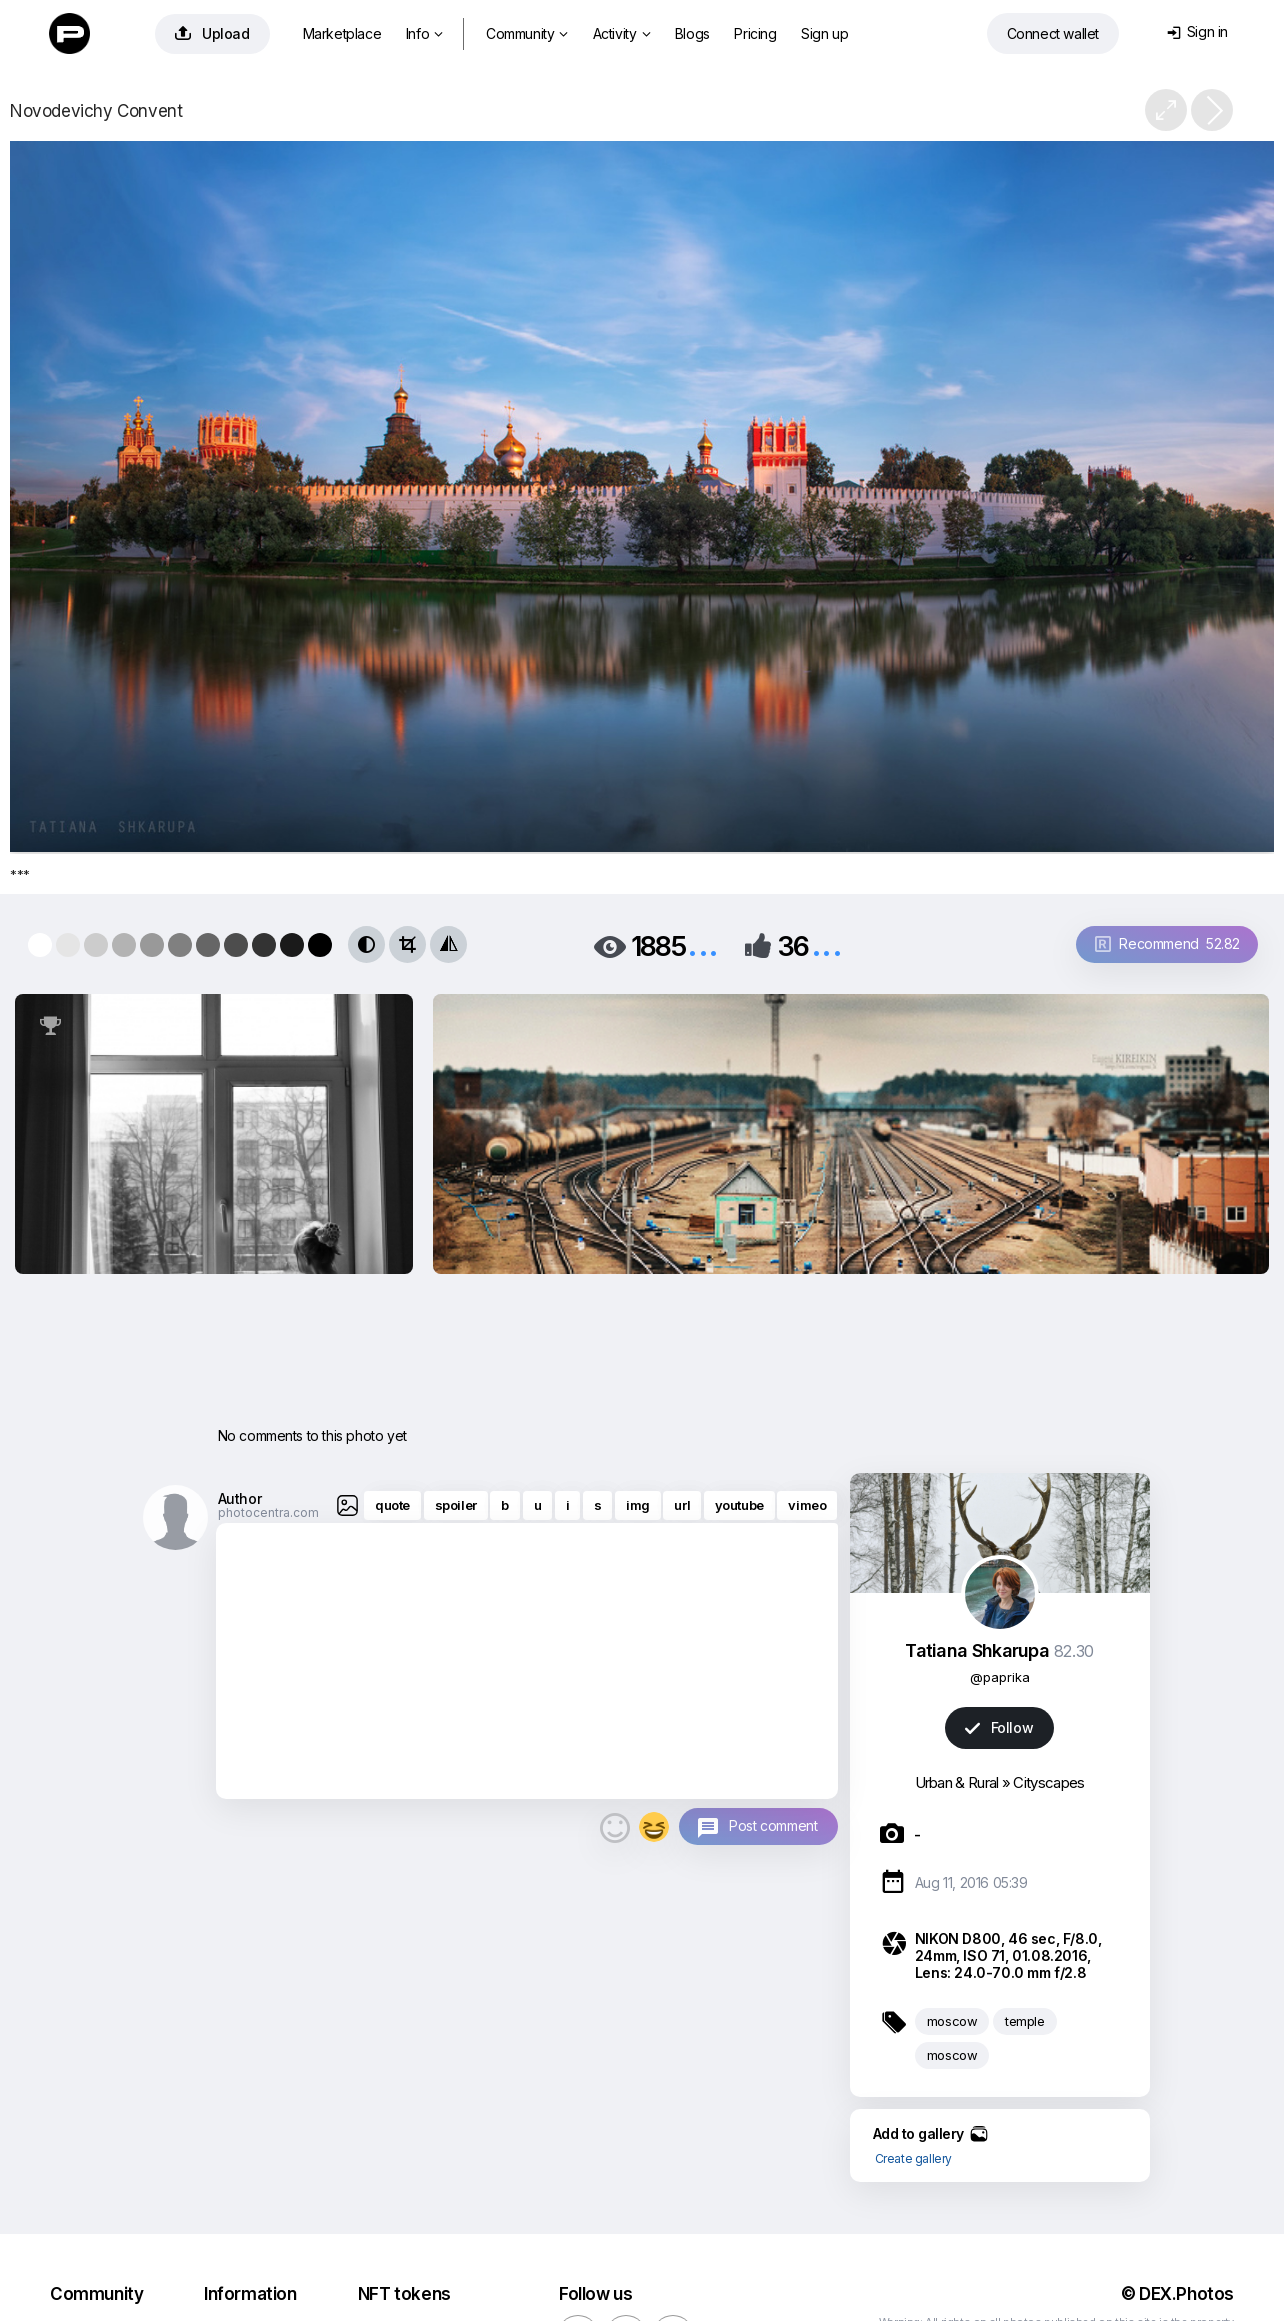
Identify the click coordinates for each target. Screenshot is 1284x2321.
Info (424, 33)
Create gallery (913, 2158)
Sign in (1197, 31)
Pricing (755, 33)
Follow (999, 1727)
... (703, 944)
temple (1025, 2021)
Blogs (692, 33)
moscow (952, 2021)
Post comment (773, 1825)
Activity (621, 33)
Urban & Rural (957, 1782)
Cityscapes (1048, 1782)
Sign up (824, 33)
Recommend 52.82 (1167, 943)
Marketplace (342, 33)
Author (240, 1498)
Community (527, 33)
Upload (212, 33)
